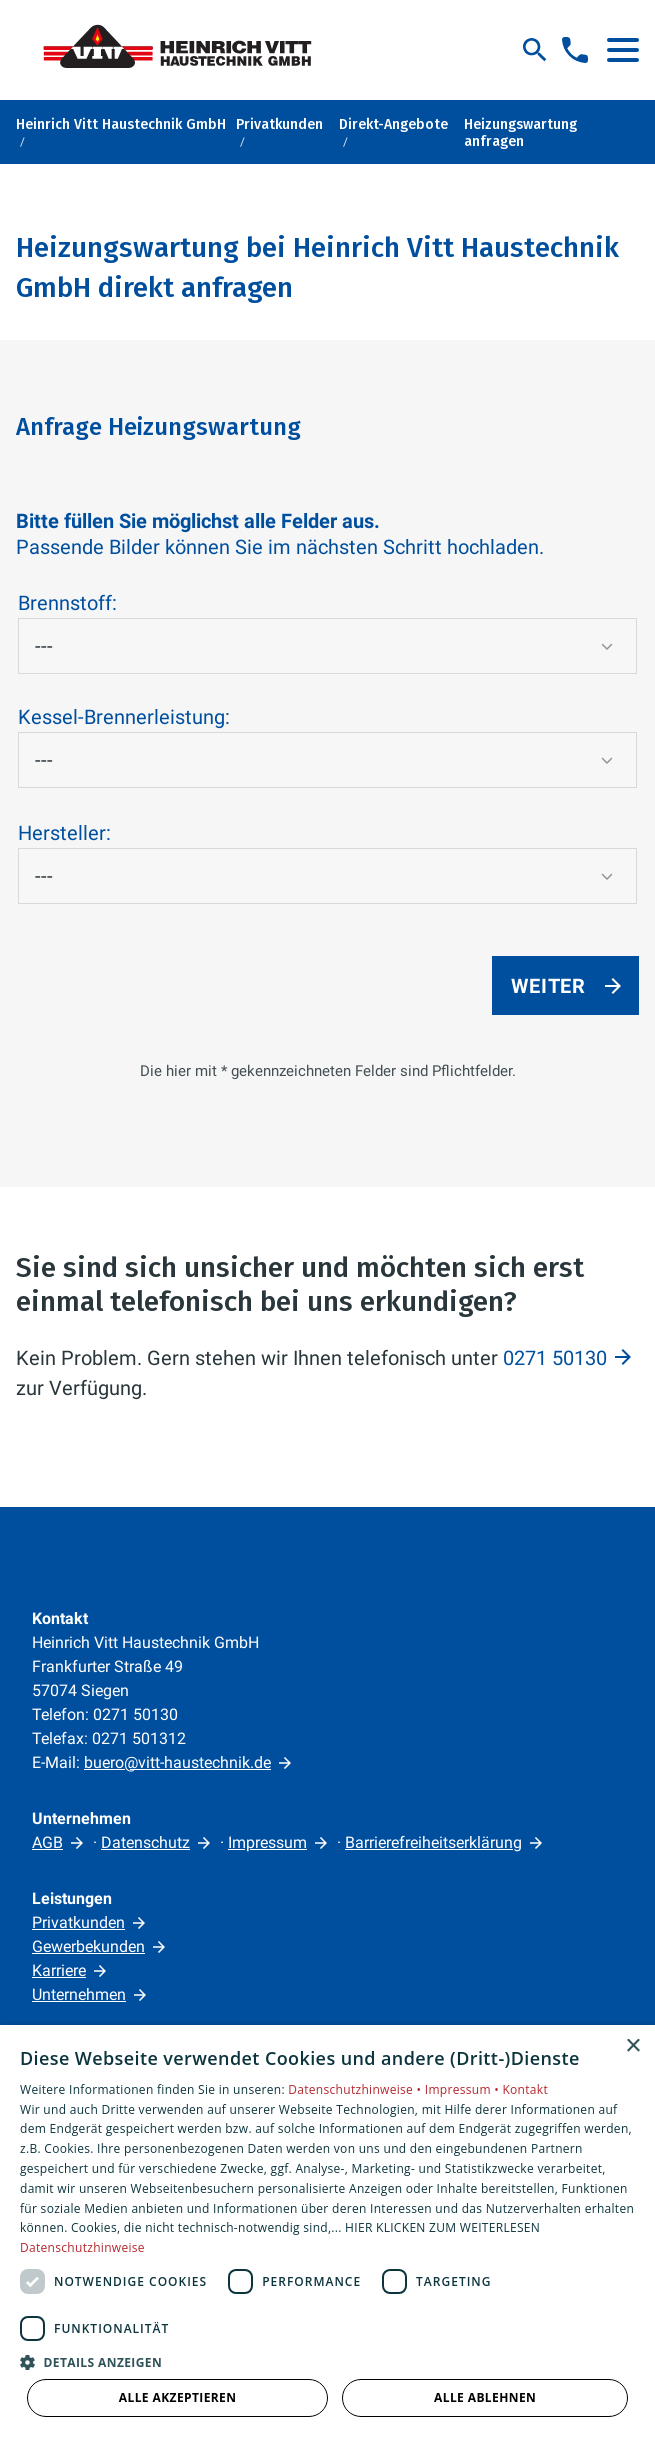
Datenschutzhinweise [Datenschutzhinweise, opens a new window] (82, 2247)
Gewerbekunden (88, 1946)
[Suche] (535, 50)
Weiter (548, 986)
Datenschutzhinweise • (356, 2089)
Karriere (59, 1970)
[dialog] (327, 2231)
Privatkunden (78, 1922)
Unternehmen (79, 1994)
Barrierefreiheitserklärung (433, 1842)
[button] (623, 50)
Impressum (267, 1842)
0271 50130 (555, 1358)
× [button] (632, 2046)
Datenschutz (145, 1842)
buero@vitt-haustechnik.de (177, 1762)
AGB (47, 1842)
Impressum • (464, 2089)
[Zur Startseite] (186, 50)
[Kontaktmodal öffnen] (575, 50)
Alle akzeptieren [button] (178, 2397)
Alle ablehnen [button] (485, 2397)
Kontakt (525, 2089)
